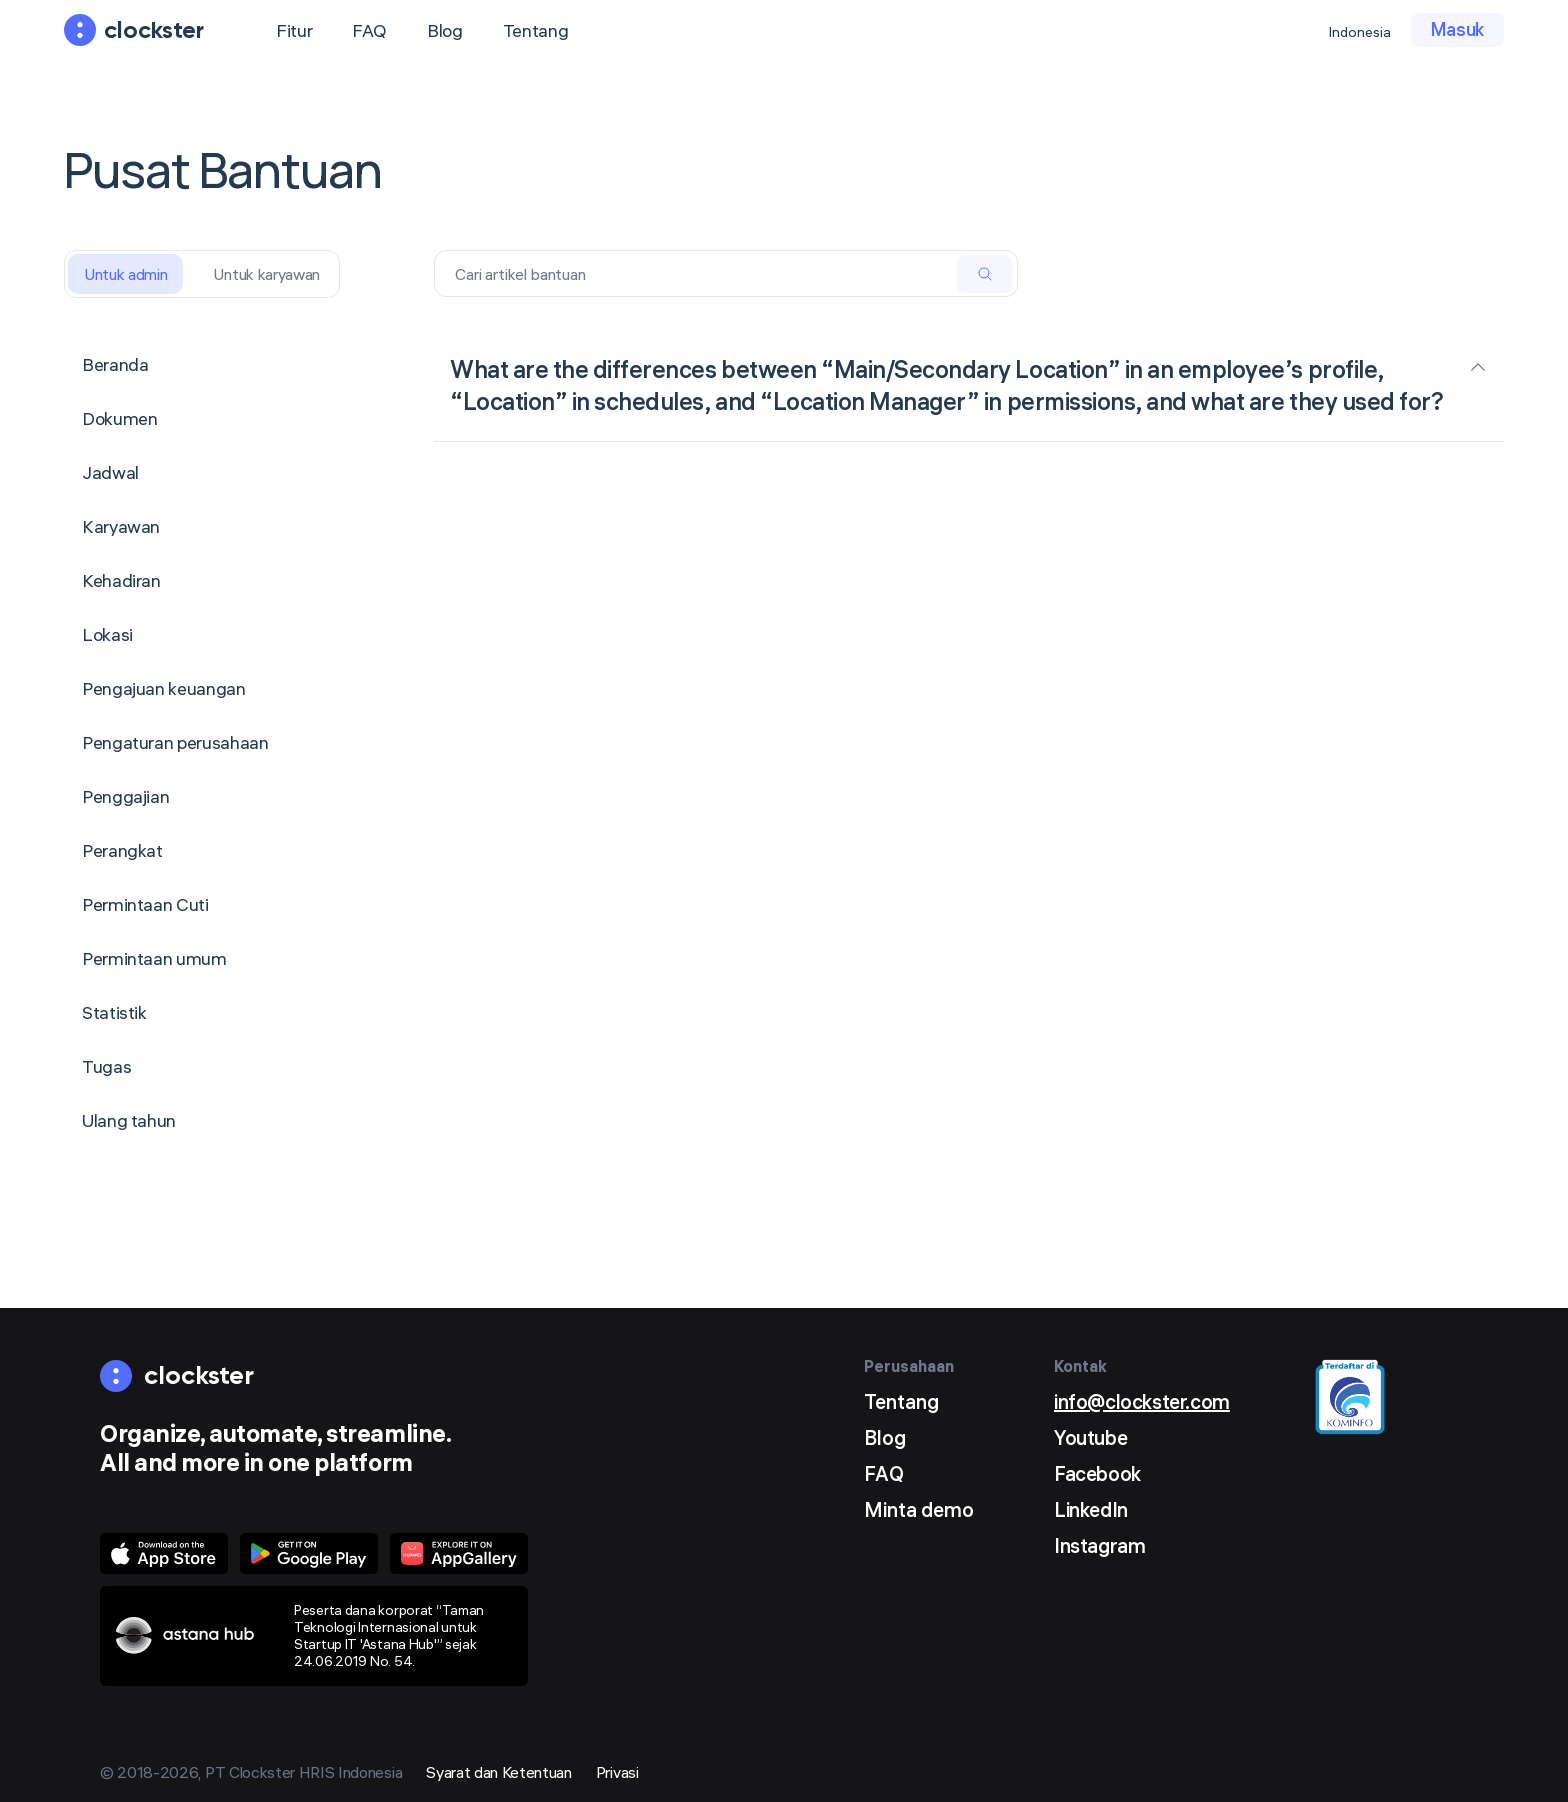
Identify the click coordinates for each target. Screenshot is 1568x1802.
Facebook (1097, 1473)
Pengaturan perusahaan (175, 742)
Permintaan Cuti (145, 904)
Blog (445, 30)
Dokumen (119, 418)
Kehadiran (121, 580)
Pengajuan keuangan (164, 688)
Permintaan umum (154, 958)
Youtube (1090, 1437)
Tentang (535, 30)
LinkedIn (1091, 1509)
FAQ (369, 30)
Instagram (1099, 1545)
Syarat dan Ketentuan (499, 1772)
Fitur (294, 30)
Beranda (115, 364)
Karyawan (121, 526)
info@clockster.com (1142, 1401)
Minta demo (919, 1509)
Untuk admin (125, 274)
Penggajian (125, 796)
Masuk (1457, 29)
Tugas (106, 1066)
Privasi (617, 1772)
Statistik (114, 1012)
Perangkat (122, 850)
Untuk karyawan (266, 274)
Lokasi (107, 634)
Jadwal (110, 472)
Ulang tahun (129, 1120)
